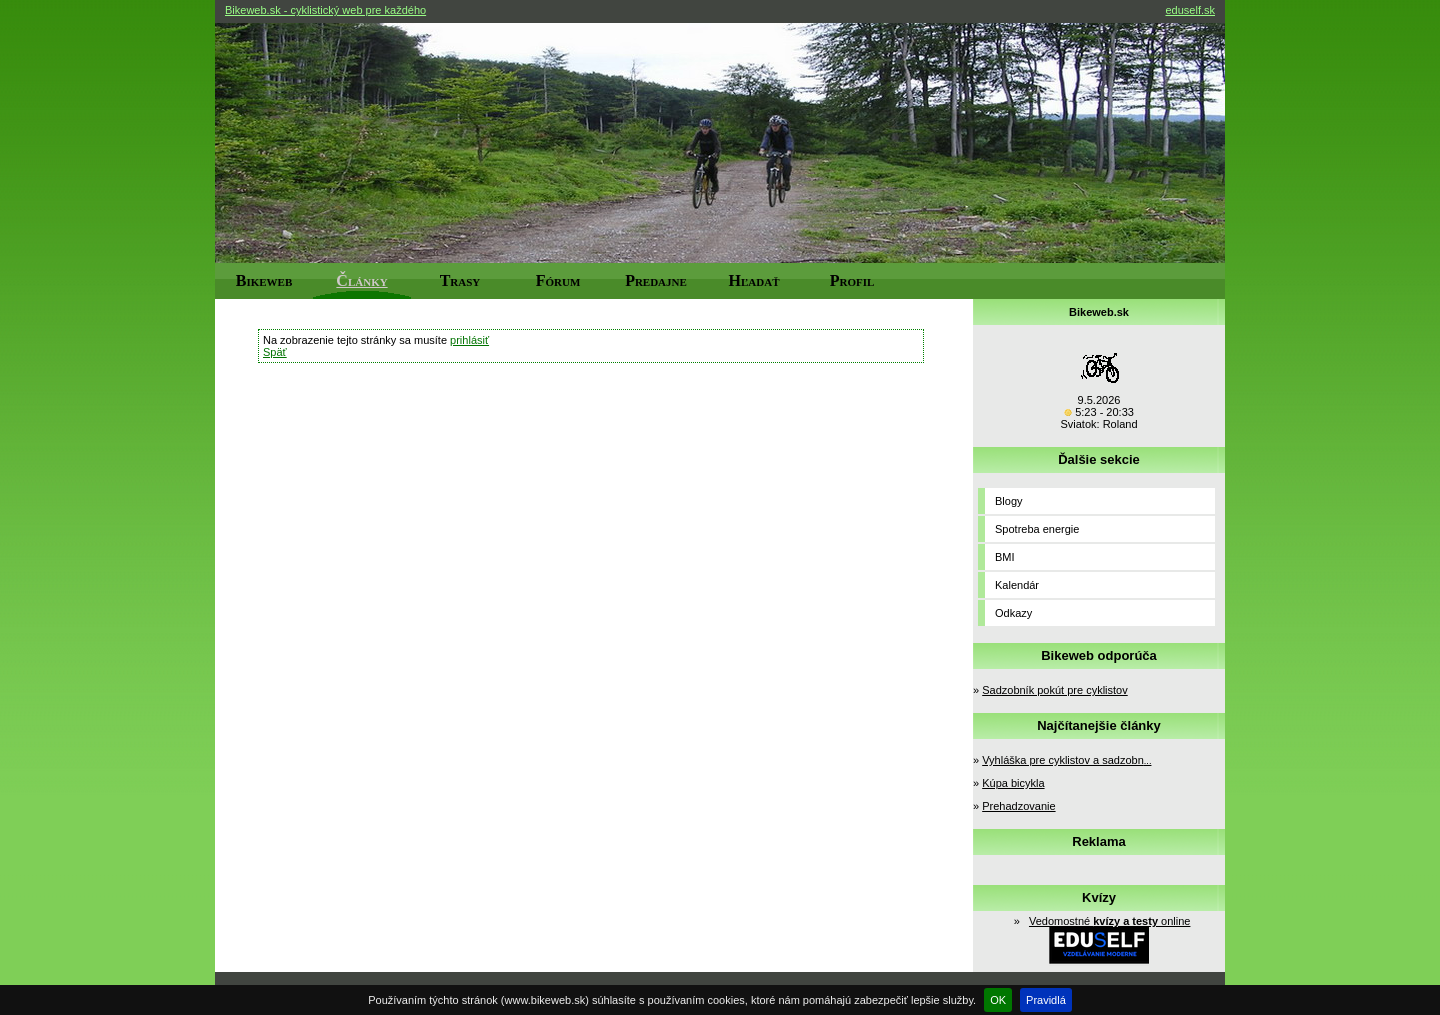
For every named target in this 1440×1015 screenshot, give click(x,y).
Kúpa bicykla (1013, 783)
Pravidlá (1046, 1000)
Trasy (460, 280)
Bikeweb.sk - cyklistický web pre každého (325, 10)
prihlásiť (469, 340)
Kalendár (1017, 585)
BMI (1005, 557)
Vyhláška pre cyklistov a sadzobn (1066, 760)
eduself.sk (1190, 10)
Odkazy (1013, 613)
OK (998, 1000)
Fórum (558, 280)
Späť (275, 352)
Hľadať (754, 280)
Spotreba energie (1037, 529)
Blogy (1009, 501)
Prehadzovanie (1018, 806)
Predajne (656, 280)
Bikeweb (264, 280)
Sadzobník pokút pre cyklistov (1055, 690)
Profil (852, 280)
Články (361, 280)
